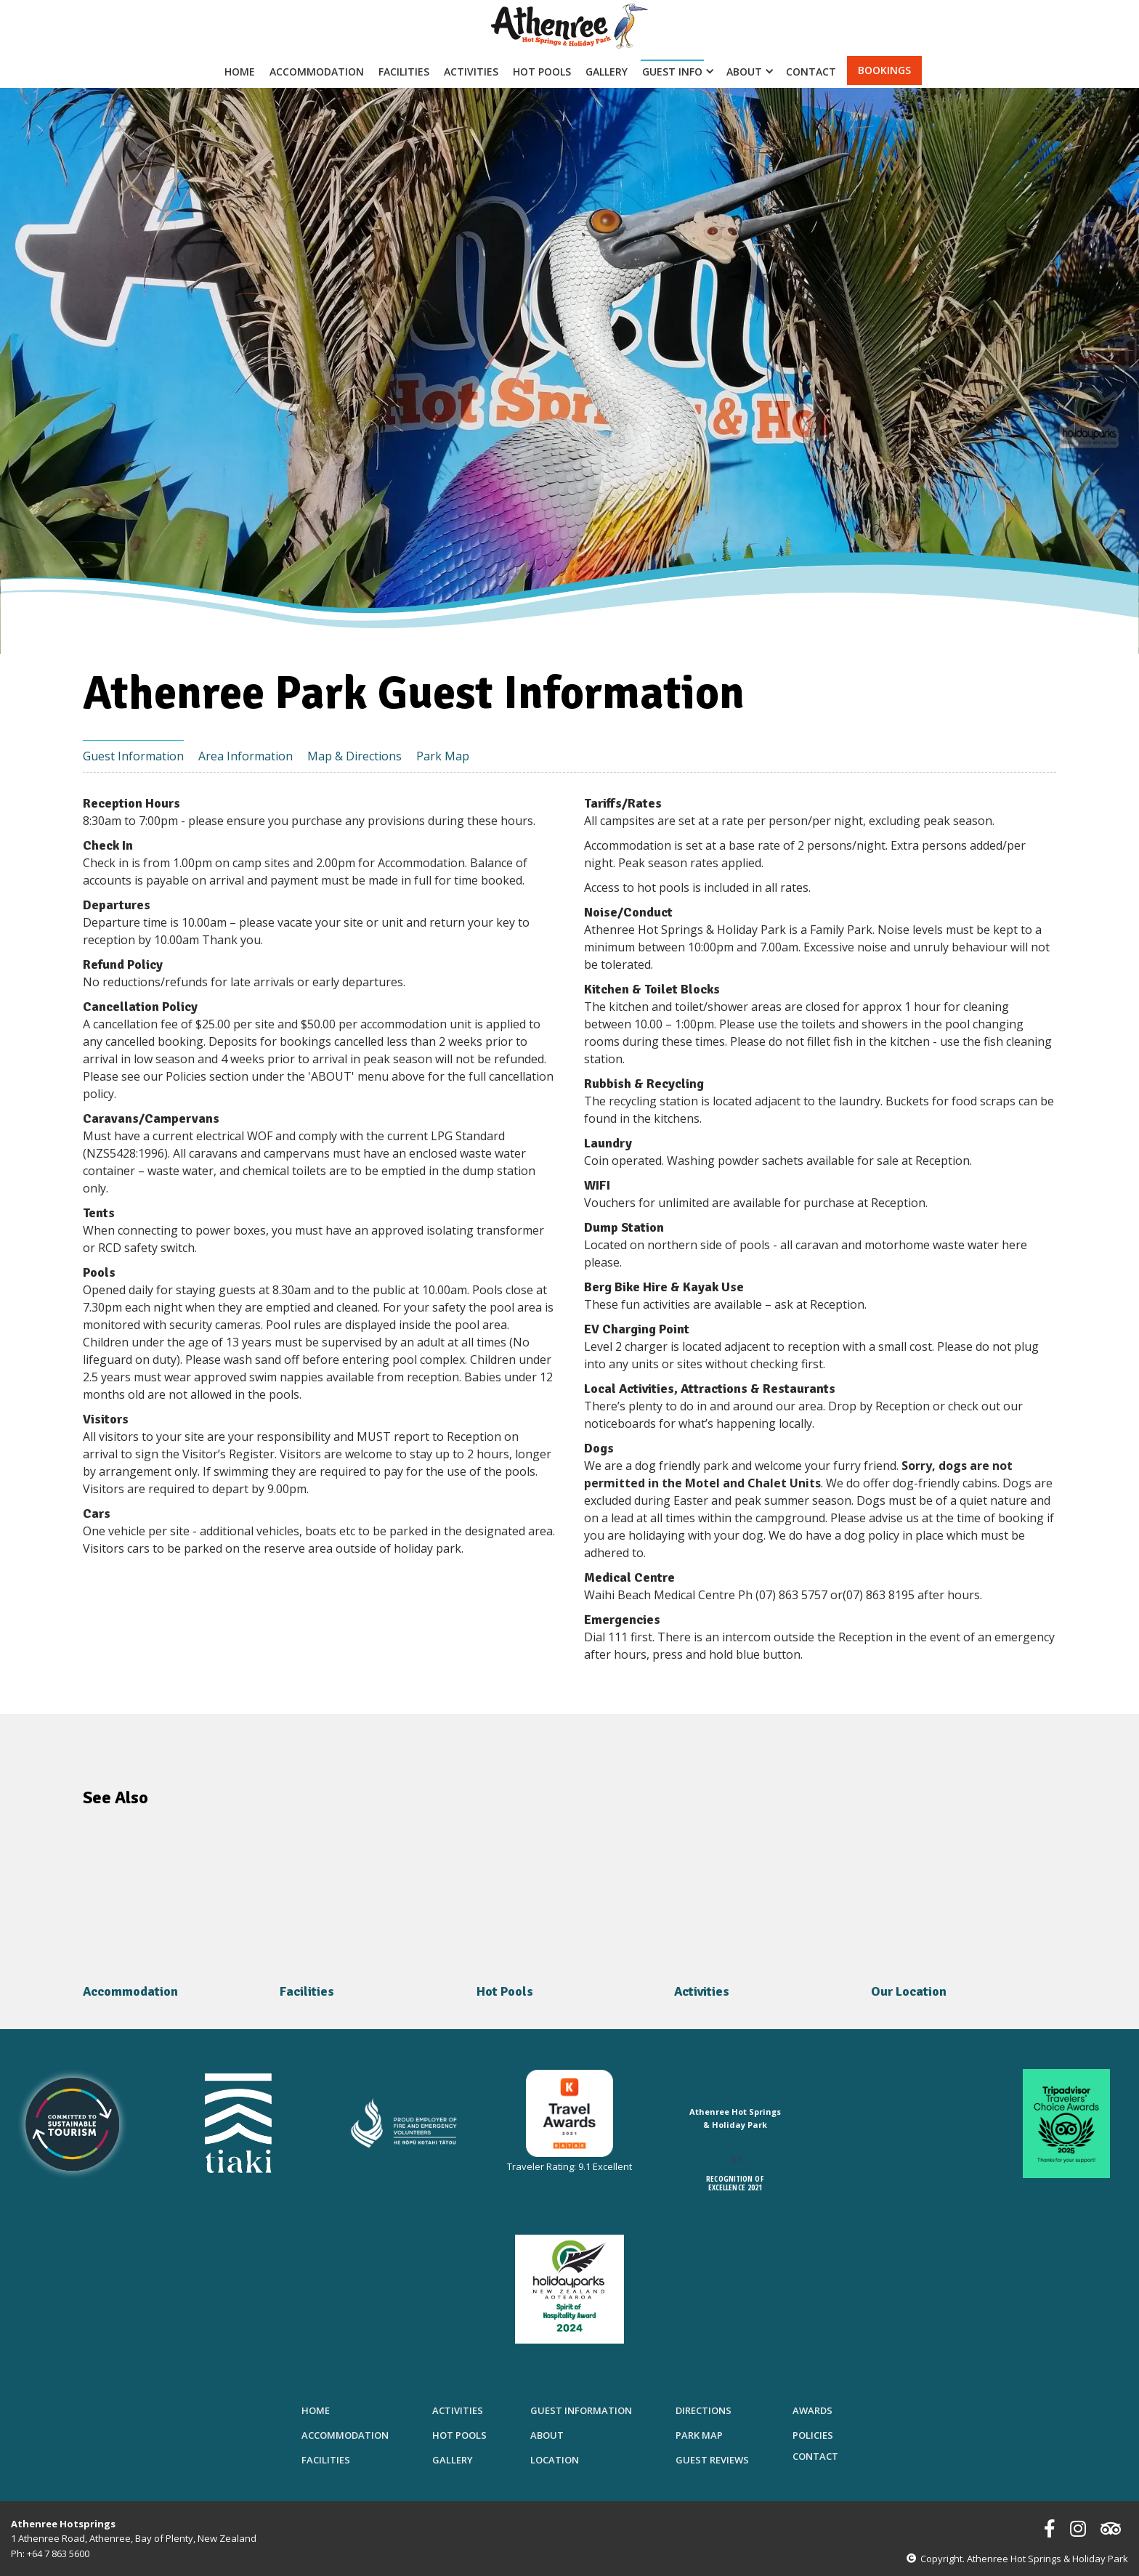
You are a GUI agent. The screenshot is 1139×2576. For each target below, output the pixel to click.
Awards (812, 2410)
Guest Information (133, 756)
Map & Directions (354, 756)
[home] (569, 26)
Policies (813, 2435)
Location (554, 2459)
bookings (884, 70)
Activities (471, 71)
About (547, 2435)
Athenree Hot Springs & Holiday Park (735, 2118)
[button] (675, 69)
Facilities (403, 71)
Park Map (442, 756)
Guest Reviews (712, 2459)
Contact (811, 71)
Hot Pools (542, 71)
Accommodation (316, 71)
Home (239, 71)
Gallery (606, 71)
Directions (703, 2410)
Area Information (245, 756)
